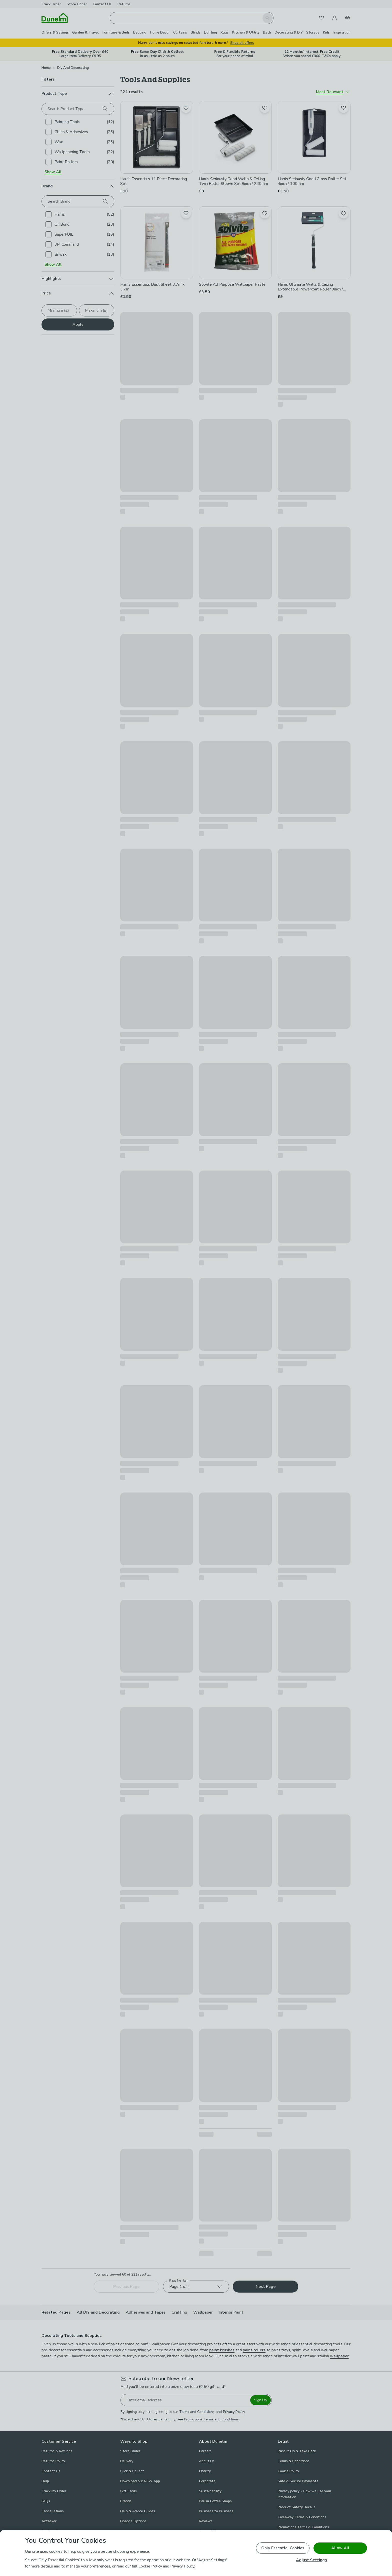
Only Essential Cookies (282, 2548)
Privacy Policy (182, 2566)
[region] (196, 2553)
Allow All (340, 2548)
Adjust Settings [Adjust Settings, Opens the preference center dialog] (311, 2560)
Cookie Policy (150, 2566)
